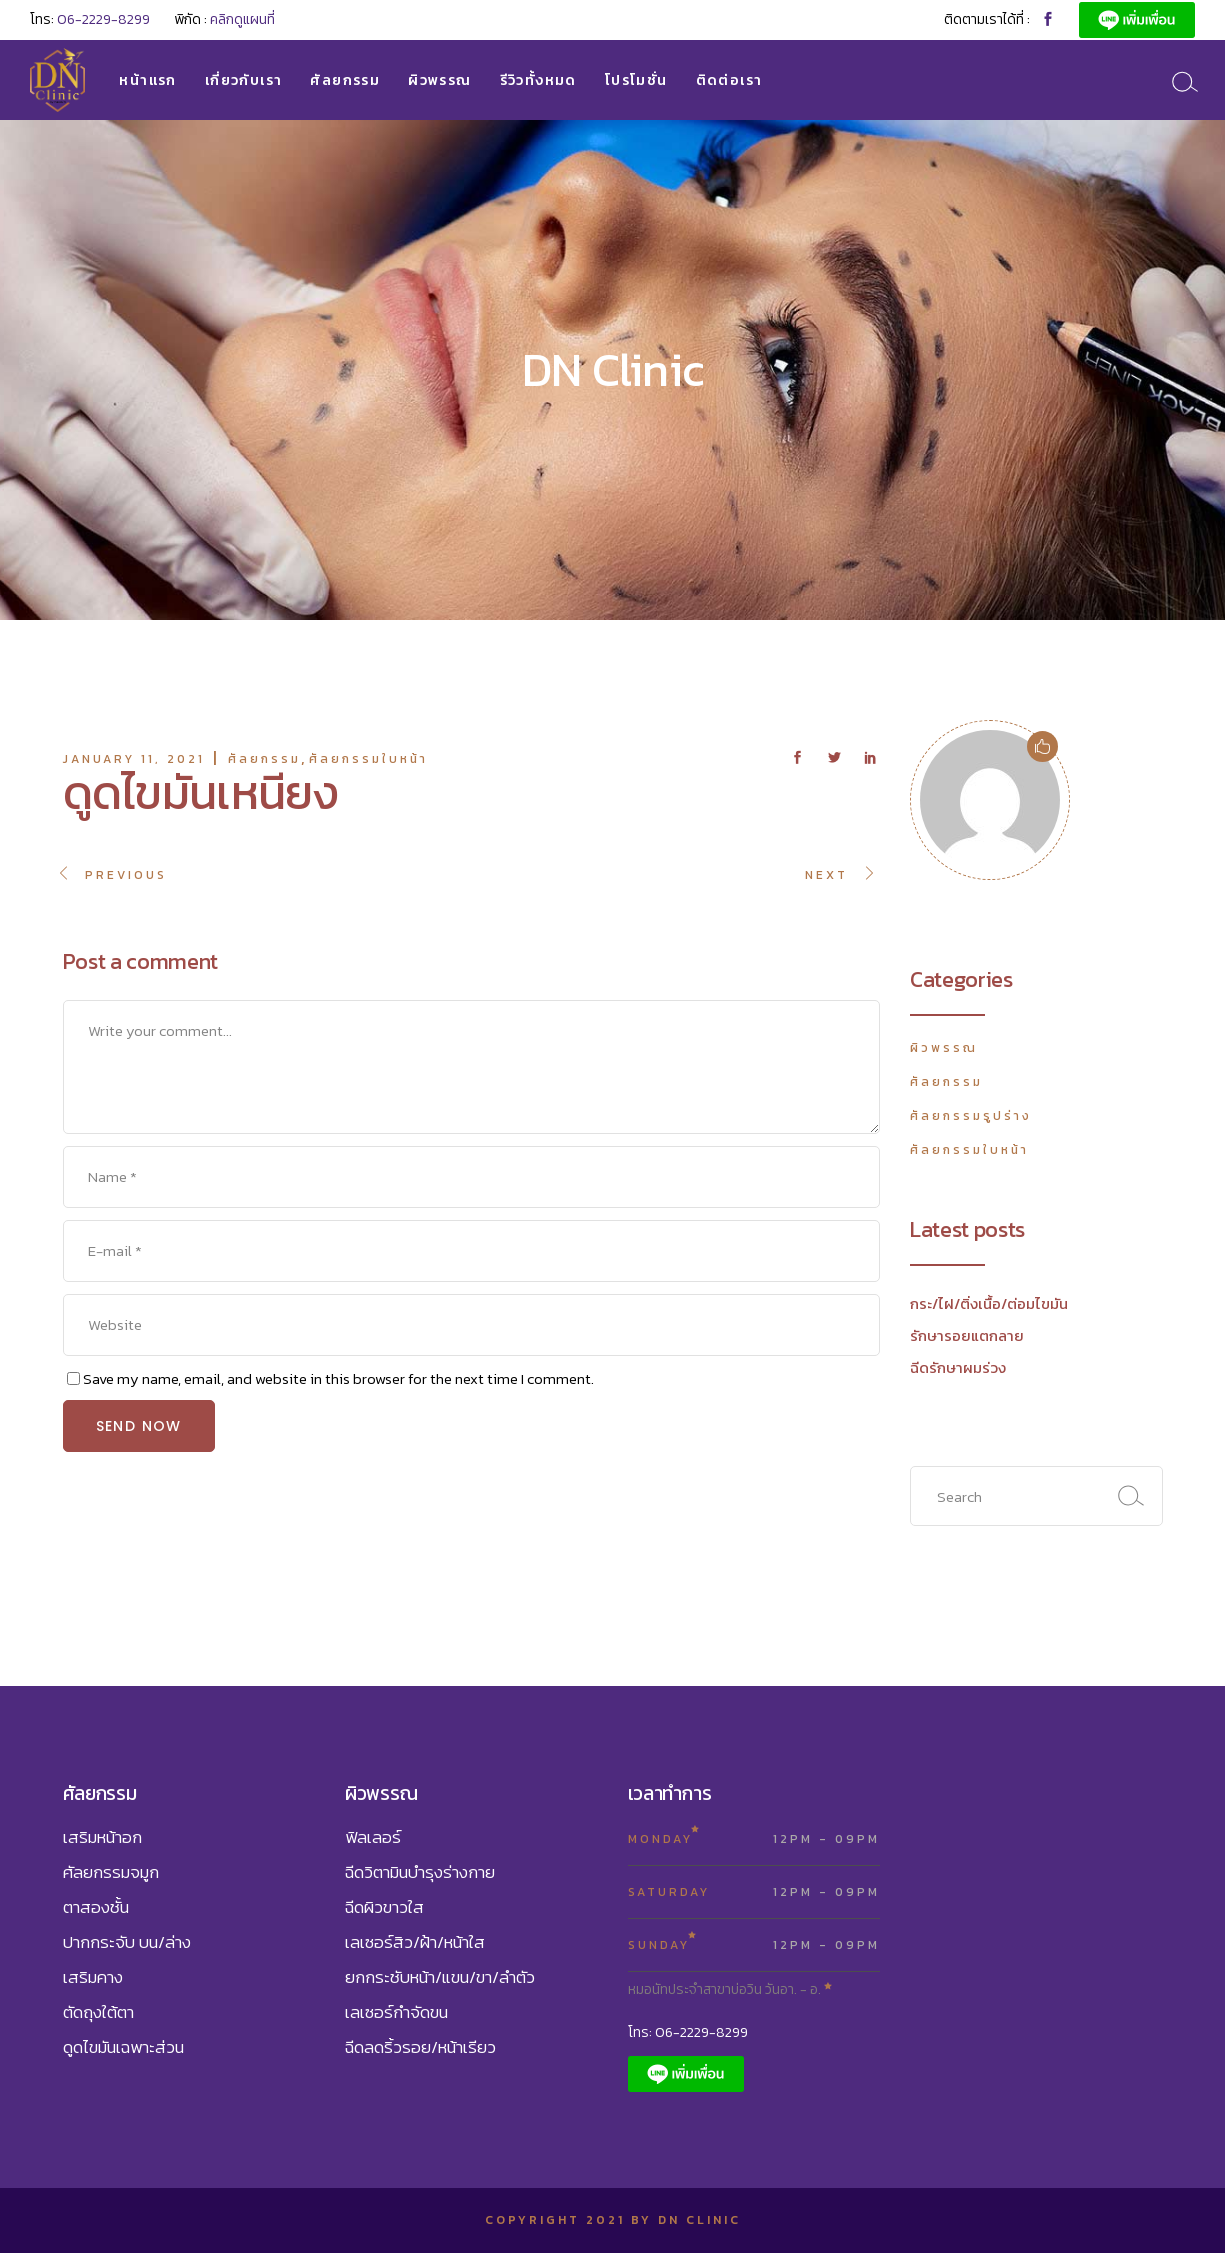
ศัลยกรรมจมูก (111, 1872)
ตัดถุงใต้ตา (98, 2012)
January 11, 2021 (134, 759)
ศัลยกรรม (264, 759)
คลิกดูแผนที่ (242, 19)
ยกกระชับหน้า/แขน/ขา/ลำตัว (440, 1977)
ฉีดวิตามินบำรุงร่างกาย (420, 1872)
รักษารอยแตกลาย (967, 1335)
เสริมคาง (93, 1977)
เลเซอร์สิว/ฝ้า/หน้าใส (415, 1942)
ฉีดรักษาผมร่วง (958, 1367)
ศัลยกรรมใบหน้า (368, 759)
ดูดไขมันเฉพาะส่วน (123, 2047)
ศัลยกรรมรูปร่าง (971, 1116)
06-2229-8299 (103, 19)
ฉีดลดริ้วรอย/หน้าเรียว (420, 2047)
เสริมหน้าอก (102, 1837)
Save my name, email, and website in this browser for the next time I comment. (338, 1379)
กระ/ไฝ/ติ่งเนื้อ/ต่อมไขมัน (989, 1303)
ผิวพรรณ (944, 1048)
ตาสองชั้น (96, 1907)
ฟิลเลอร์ (373, 1837)
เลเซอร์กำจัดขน (396, 2012)
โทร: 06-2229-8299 (688, 2032)
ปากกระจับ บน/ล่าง (127, 1942)
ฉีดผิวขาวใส (384, 1907)
